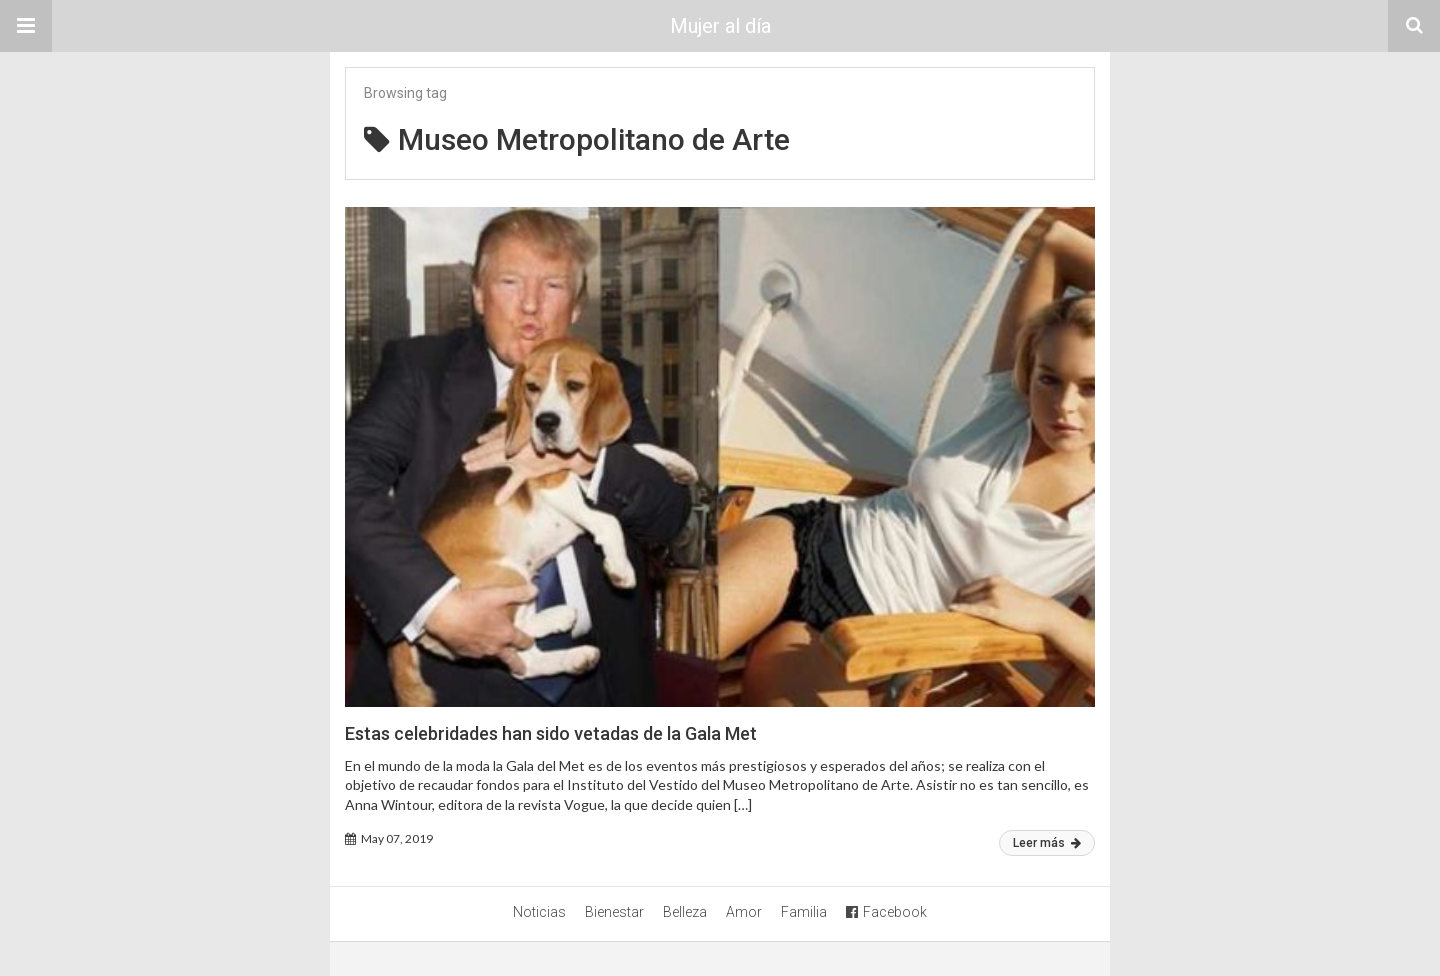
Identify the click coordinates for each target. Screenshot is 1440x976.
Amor (744, 912)
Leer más (1047, 843)
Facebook (886, 912)
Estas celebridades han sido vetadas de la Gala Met (551, 733)
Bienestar (614, 912)
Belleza (685, 912)
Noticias (539, 912)
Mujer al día (720, 26)
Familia (804, 912)
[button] (26, 26)
